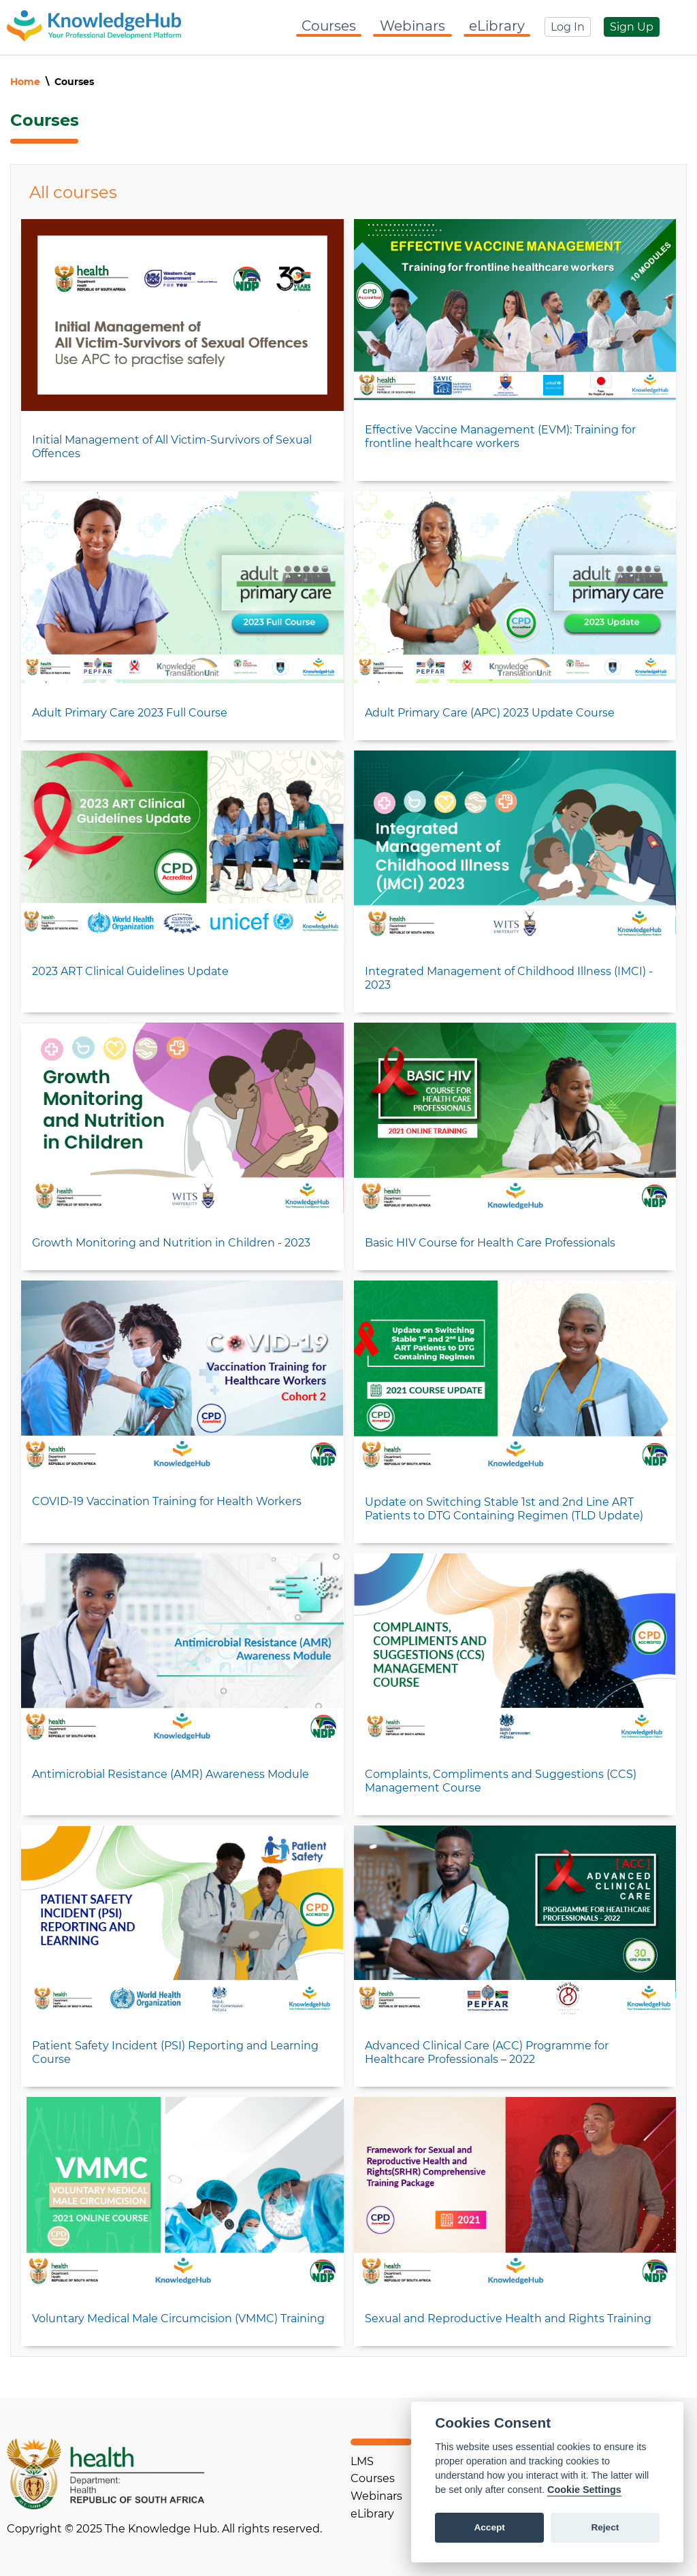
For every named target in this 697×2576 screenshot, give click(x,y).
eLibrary (497, 26)
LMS (362, 2461)
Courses (329, 26)
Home (25, 82)
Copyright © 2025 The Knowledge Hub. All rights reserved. (164, 2529)
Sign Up (631, 26)
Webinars (412, 26)
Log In (568, 26)
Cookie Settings (584, 2489)
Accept (489, 2527)
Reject (605, 2527)
